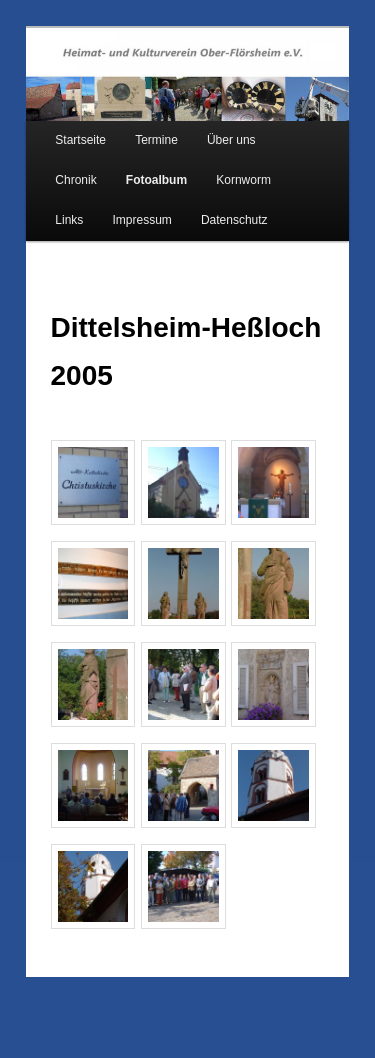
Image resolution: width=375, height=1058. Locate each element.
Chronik (75, 180)
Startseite (80, 140)
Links (69, 220)
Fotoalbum (156, 180)
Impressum (141, 220)
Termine (156, 140)
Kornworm (243, 180)
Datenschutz (234, 220)
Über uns (231, 140)
